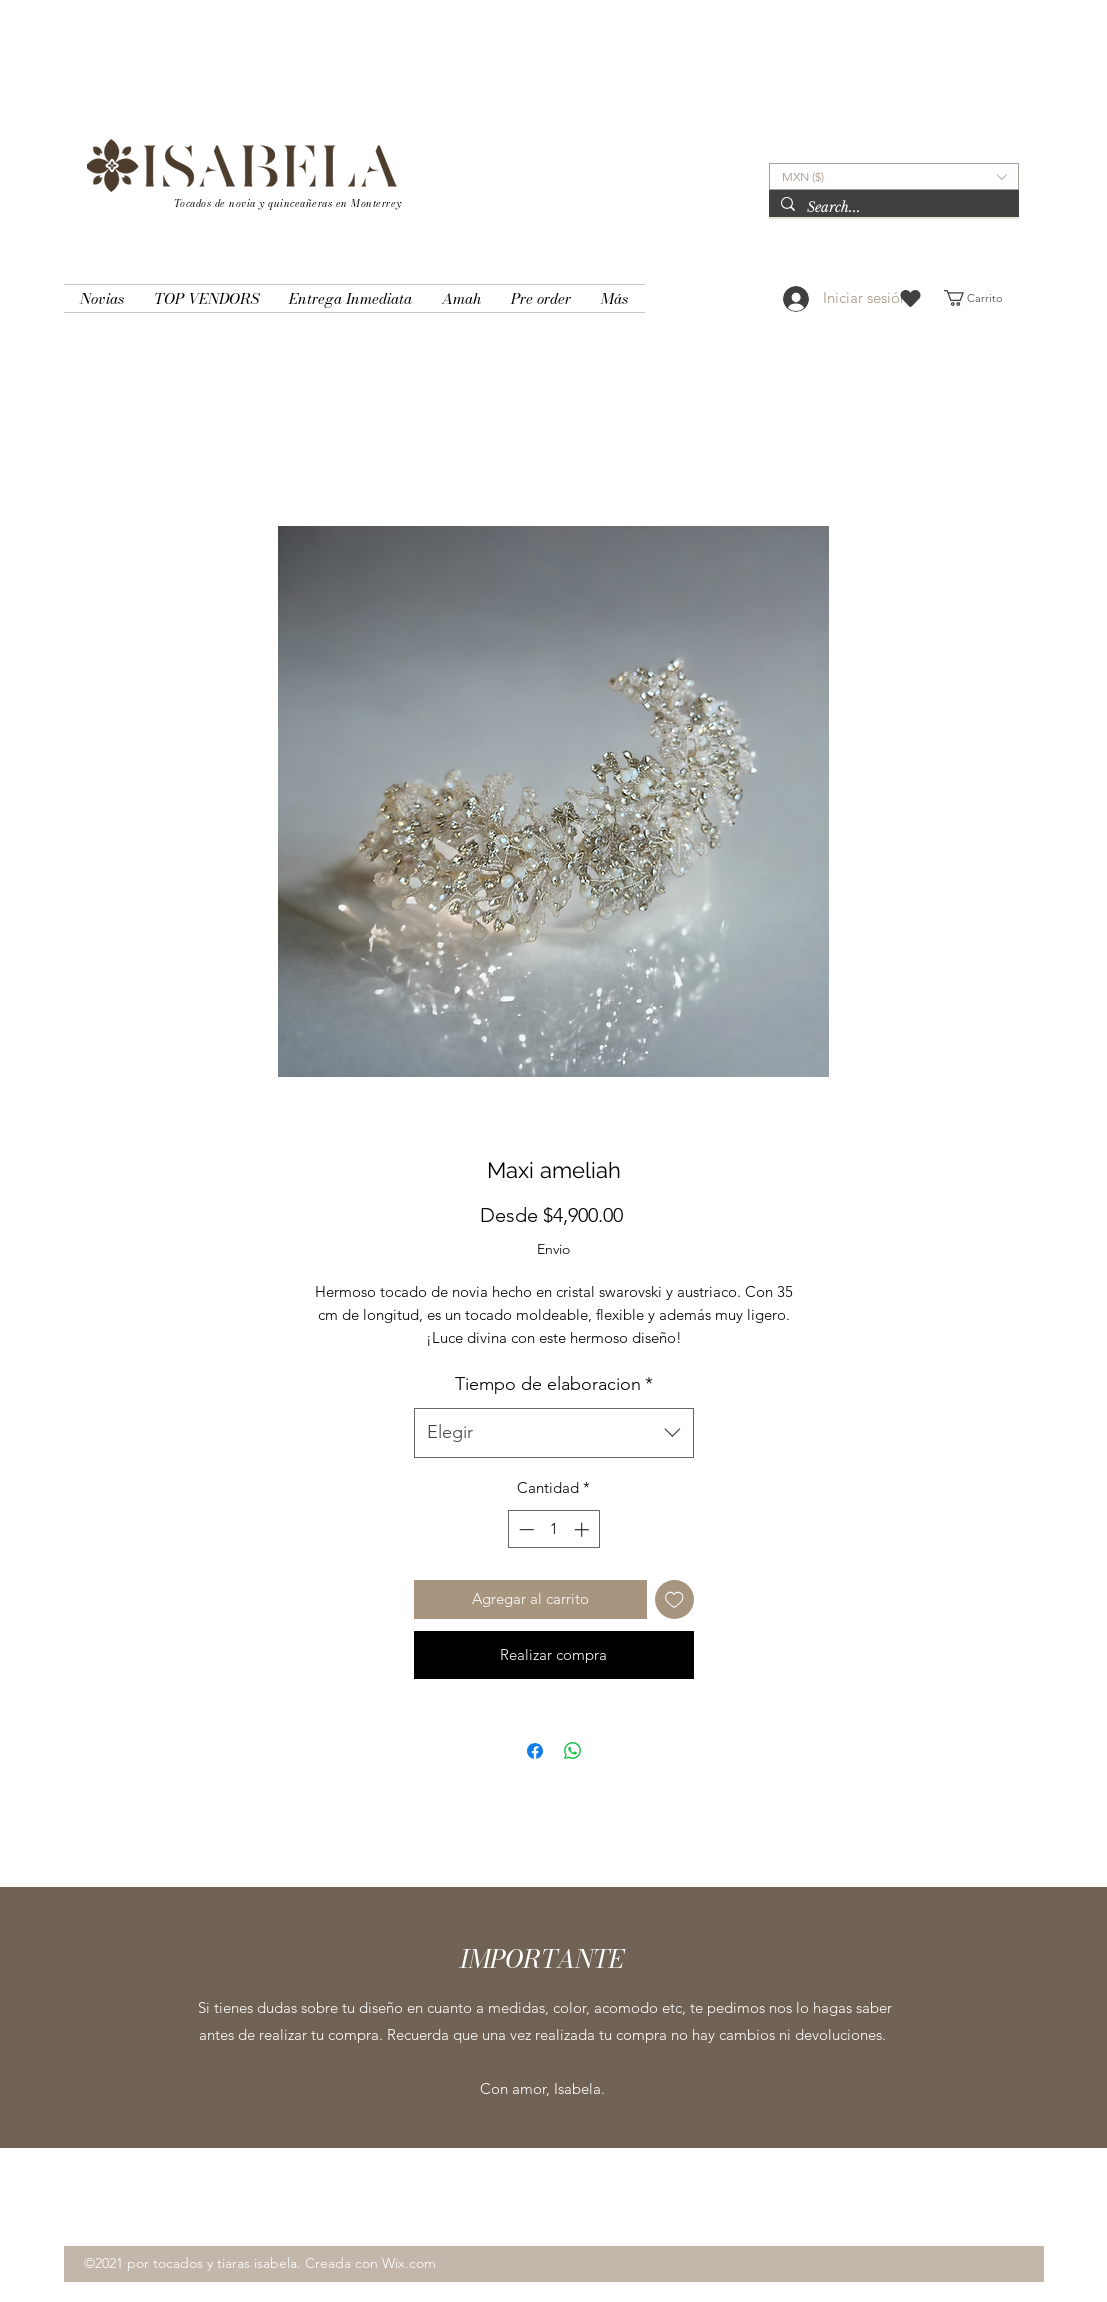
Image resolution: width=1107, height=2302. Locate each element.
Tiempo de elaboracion (554, 1384)
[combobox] (554, 1433)
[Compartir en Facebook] (535, 1751)
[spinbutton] (553, 1529)
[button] (894, 176)
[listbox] (894, 176)
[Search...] (892, 208)
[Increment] (583, 1529)
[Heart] (910, 298)
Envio (553, 1249)
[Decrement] (524, 1529)
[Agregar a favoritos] (674, 1599)
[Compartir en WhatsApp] (573, 1751)
